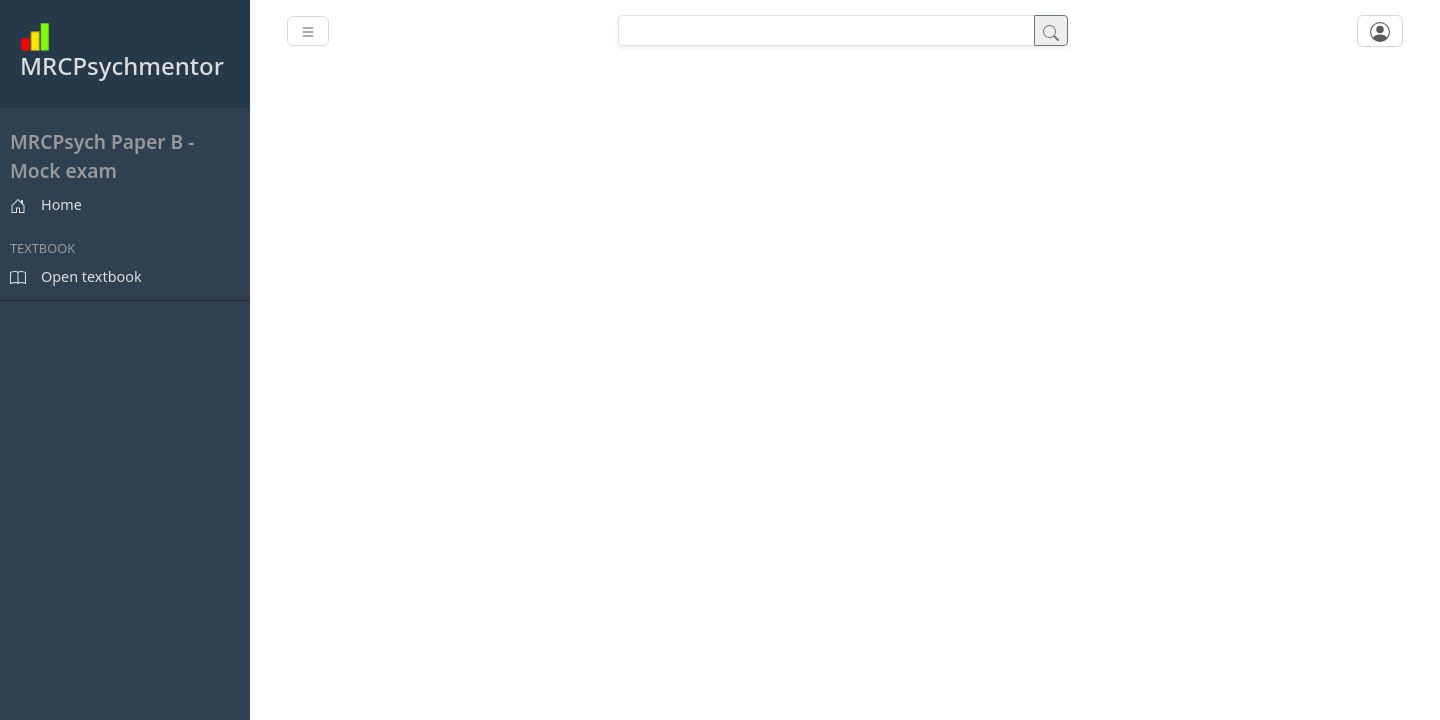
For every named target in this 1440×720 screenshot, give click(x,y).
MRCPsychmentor (122, 52)
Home (46, 204)
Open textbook (76, 276)
